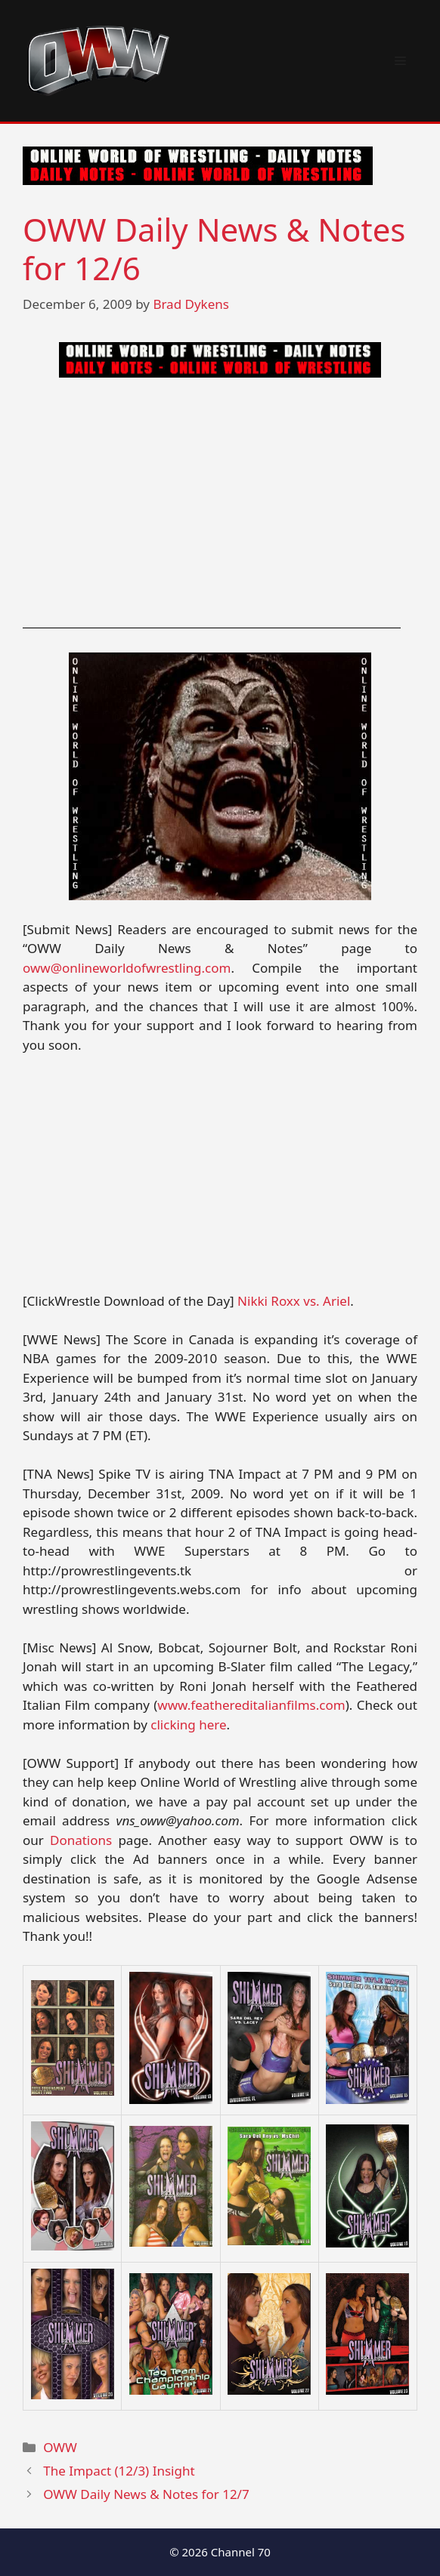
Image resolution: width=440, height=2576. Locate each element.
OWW (60, 2447)
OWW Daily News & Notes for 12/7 (146, 2494)
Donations (81, 1840)
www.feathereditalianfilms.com (251, 1705)
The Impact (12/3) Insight (118, 2470)
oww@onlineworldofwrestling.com (127, 967)
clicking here (188, 1724)
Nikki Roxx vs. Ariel (293, 1301)
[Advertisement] (220, 502)
